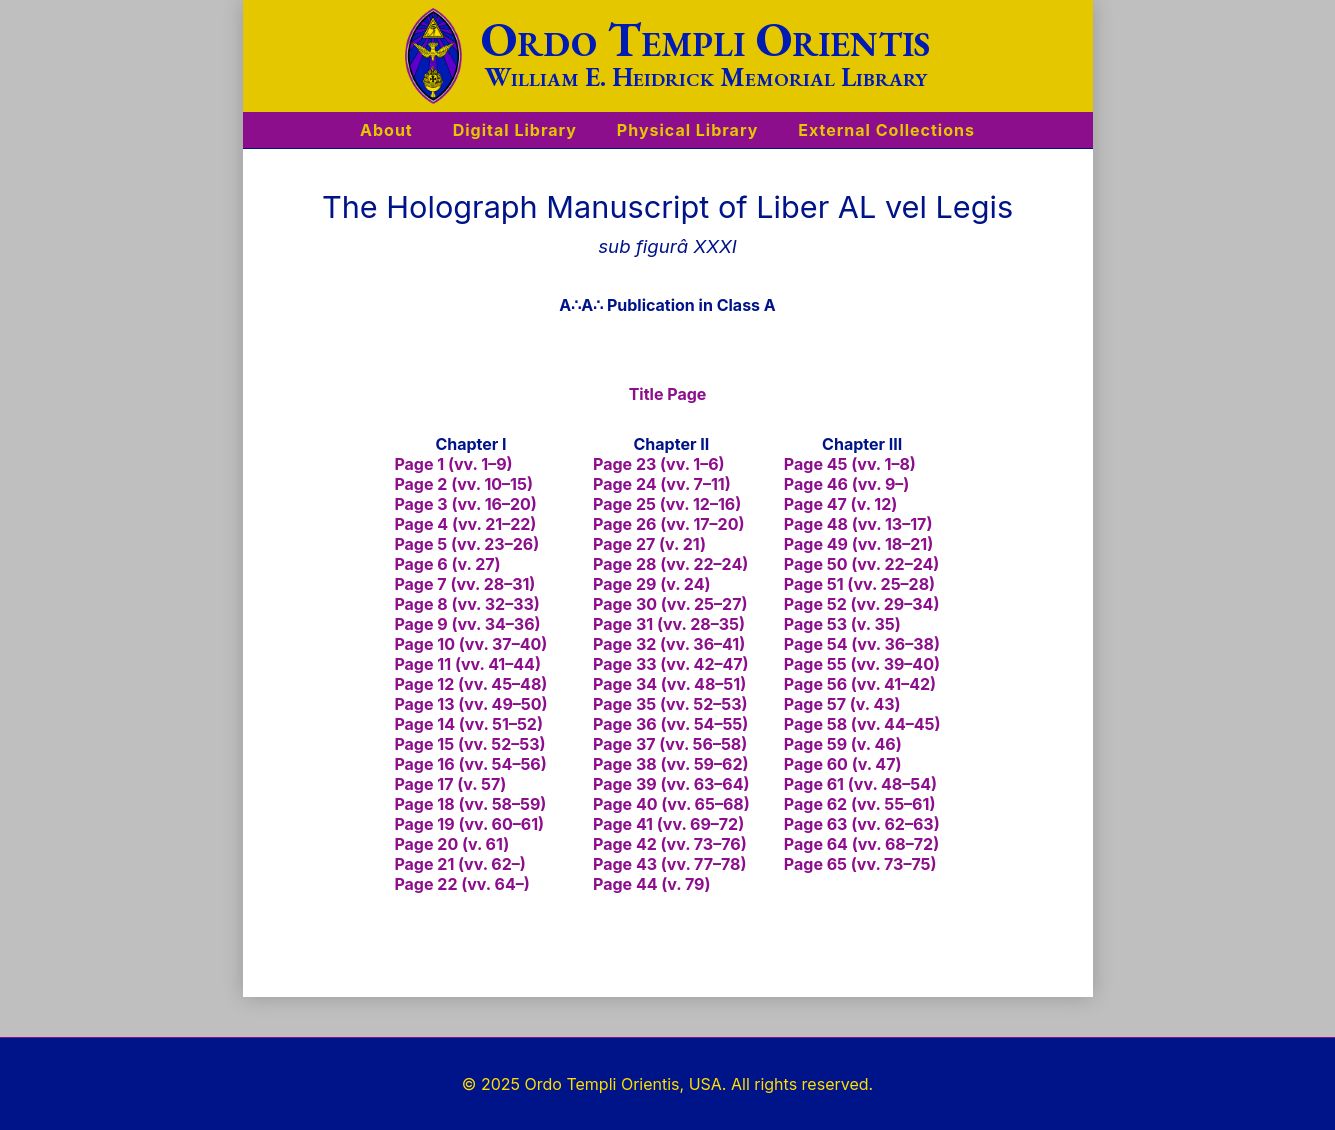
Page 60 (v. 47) (843, 764)
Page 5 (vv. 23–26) (466, 544)
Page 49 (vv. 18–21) (858, 544)
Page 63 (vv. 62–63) (862, 824)
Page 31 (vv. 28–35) (669, 624)
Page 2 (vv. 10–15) (463, 484)
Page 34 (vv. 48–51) (669, 684)
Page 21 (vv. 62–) (459, 864)
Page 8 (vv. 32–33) (466, 604)
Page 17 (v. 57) (450, 784)
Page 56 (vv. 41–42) (860, 684)
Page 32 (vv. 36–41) (669, 644)
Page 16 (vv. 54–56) (470, 764)
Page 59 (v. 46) (843, 744)
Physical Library (687, 130)
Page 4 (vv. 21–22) (465, 524)
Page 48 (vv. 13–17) (858, 524)
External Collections (886, 130)
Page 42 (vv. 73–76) (670, 844)
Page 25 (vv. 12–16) (667, 504)
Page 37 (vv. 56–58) (670, 744)
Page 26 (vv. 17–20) (668, 524)
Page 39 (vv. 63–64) (671, 784)
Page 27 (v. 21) (649, 544)
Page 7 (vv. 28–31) (464, 584)
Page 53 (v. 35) (842, 624)
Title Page (668, 394)
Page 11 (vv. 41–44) (467, 664)
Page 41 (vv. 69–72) (668, 824)
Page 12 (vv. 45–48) (470, 684)
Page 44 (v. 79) (652, 884)
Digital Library (515, 130)
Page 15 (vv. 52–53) (469, 744)
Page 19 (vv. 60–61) (469, 824)
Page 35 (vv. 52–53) (670, 704)
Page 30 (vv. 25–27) (670, 604)
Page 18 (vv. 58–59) (470, 804)
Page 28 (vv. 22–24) (670, 564)
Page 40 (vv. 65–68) (671, 804)
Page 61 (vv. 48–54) (860, 784)
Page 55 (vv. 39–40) (862, 664)
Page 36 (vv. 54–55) (670, 724)
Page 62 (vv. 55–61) (860, 804)
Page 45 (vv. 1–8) (850, 464)
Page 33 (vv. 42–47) (671, 664)
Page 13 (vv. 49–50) (470, 704)
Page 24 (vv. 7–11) (662, 484)
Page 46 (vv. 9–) (847, 484)
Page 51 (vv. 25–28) (859, 584)
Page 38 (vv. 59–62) (671, 764)
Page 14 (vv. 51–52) (468, 724)
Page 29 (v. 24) (651, 584)
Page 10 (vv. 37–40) (470, 644)
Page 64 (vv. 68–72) (861, 844)
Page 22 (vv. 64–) (461, 884)
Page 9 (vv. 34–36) (467, 624)
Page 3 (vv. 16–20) (465, 504)
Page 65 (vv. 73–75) (860, 864)
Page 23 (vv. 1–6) (659, 464)
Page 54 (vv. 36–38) (862, 644)
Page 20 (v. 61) (451, 844)
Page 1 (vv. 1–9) (453, 464)
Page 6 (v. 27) (447, 564)
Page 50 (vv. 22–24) (862, 564)
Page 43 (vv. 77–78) (670, 864)
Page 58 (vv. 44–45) (862, 724)
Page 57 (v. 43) (842, 704)
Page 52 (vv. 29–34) (862, 604)
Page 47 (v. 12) (840, 504)
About (386, 130)
